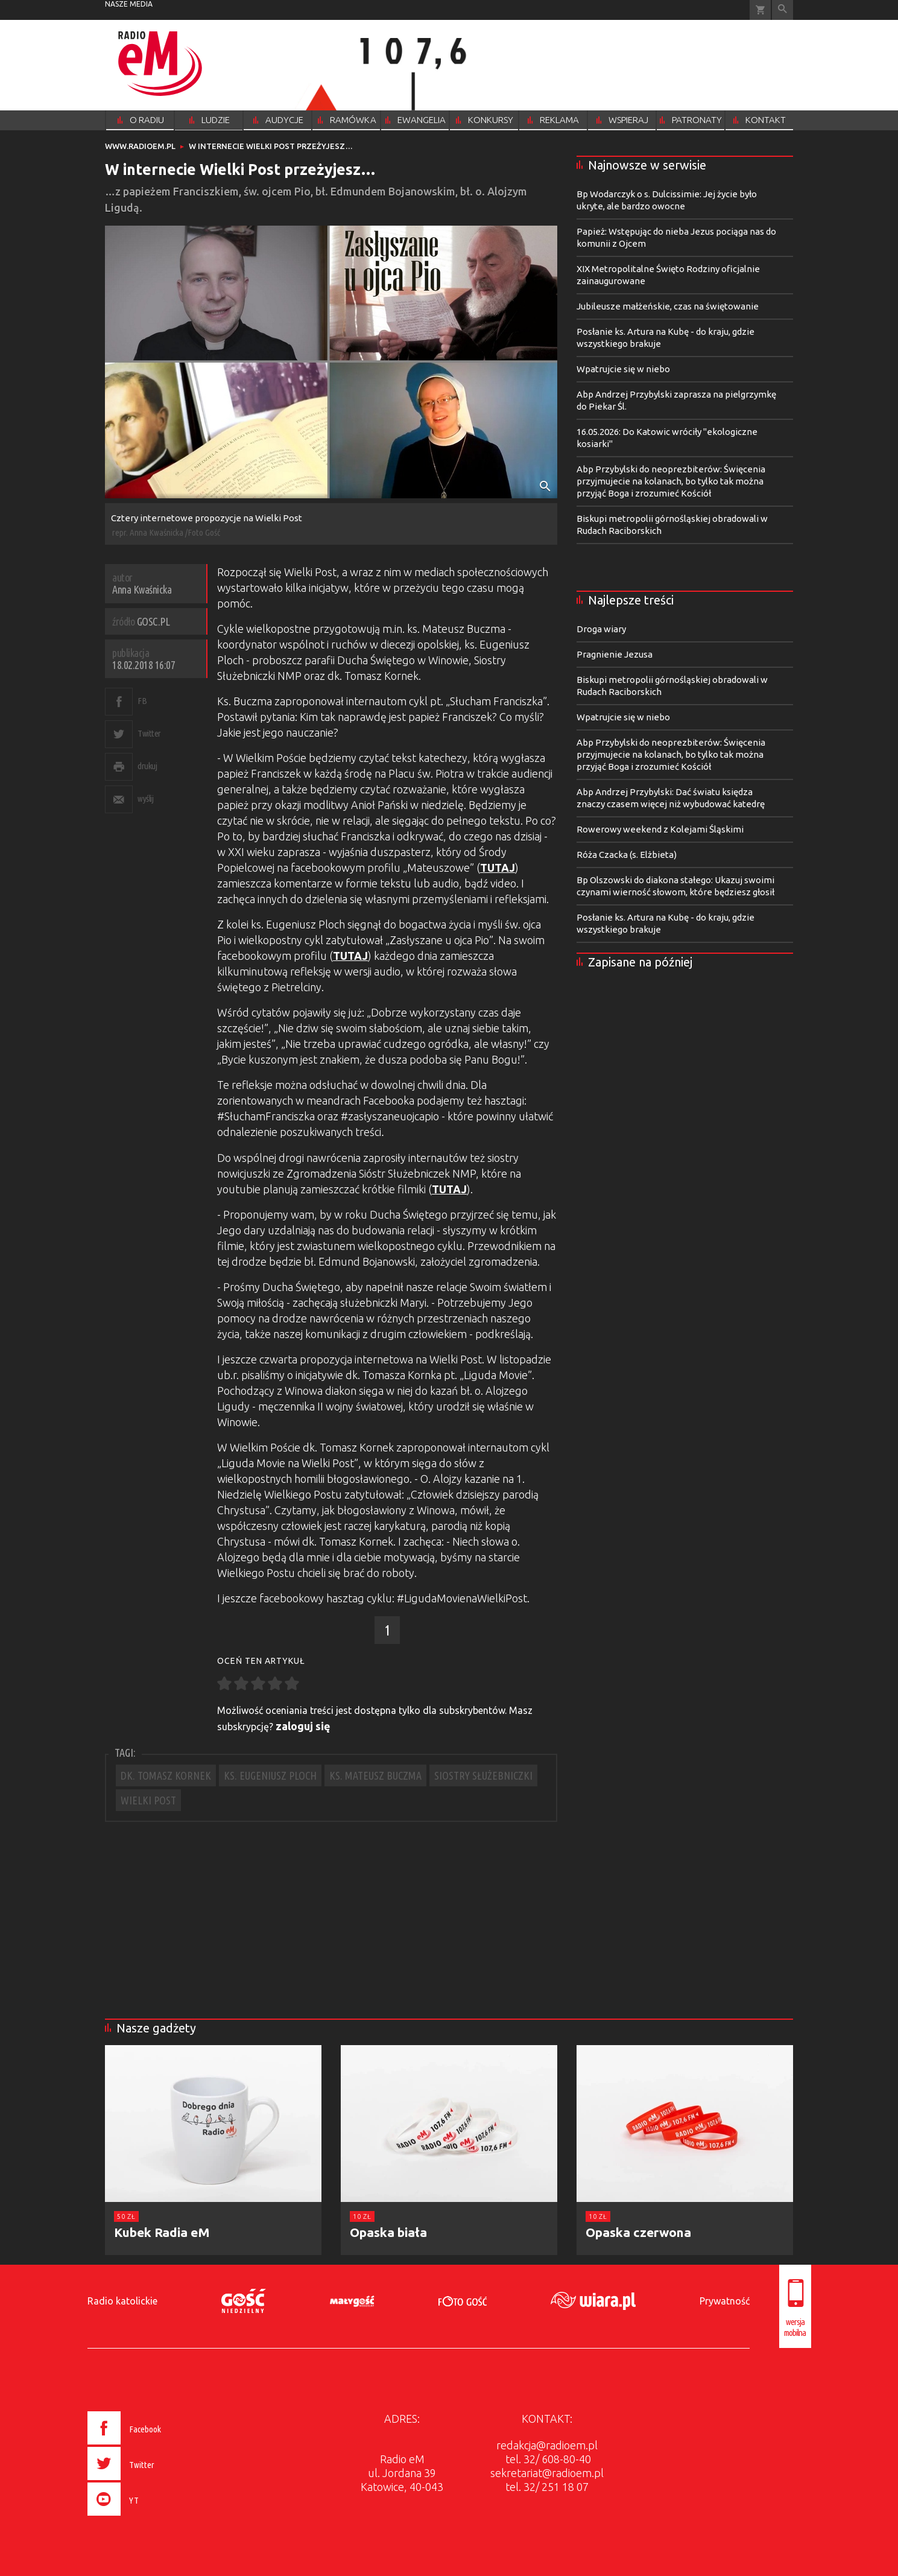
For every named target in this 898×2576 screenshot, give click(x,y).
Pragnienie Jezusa (615, 654)
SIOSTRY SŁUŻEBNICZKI (483, 1775)
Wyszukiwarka (782, 10)
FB (142, 701)
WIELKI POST (148, 1800)
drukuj (147, 766)
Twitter (149, 733)
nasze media (129, 4)
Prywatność (725, 2300)
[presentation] (149, 2517)
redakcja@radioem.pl (547, 2445)
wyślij (145, 798)
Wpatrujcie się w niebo (623, 369)
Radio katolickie (122, 2300)
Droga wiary (601, 629)
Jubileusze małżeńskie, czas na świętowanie (668, 306)
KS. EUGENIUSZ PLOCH (270, 1775)
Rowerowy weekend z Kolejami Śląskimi (660, 829)
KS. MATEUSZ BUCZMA (375, 1775)
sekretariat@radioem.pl (547, 2473)
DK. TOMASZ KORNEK (166, 1775)
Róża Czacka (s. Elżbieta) (627, 854)
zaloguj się (303, 1726)
